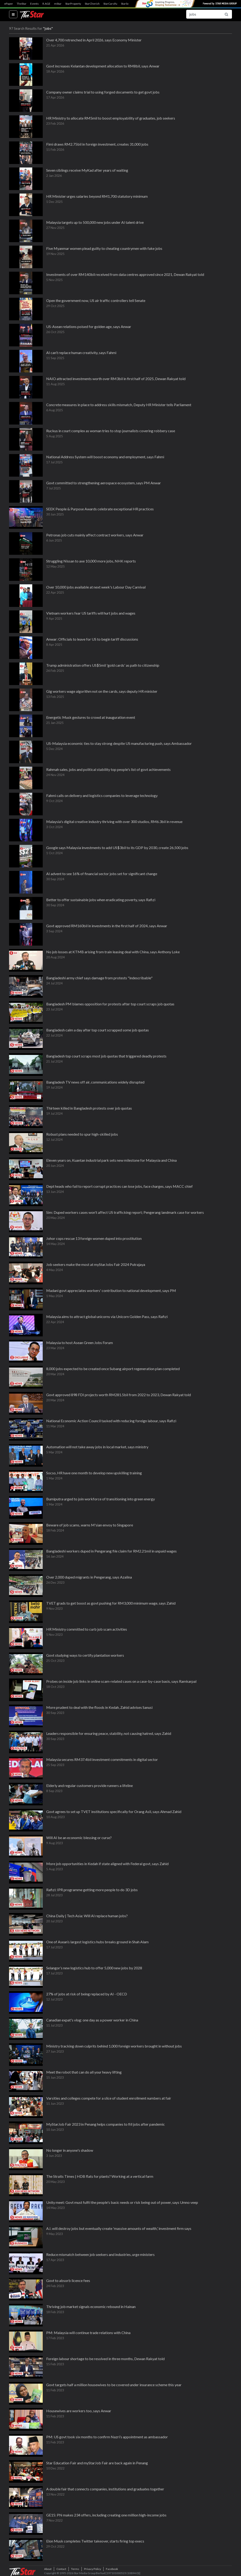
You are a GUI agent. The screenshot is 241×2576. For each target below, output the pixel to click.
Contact (61, 2569)
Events (34, 3)
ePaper (8, 3)
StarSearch (127, 3)
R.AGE (46, 3)
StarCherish (92, 3)
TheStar (21, 3)
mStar (58, 3)
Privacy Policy (92, 2569)
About (48, 2569)
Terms (75, 2569)
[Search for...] (203, 14)
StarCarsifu (110, 3)
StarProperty (73, 3)
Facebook (112, 2569)
